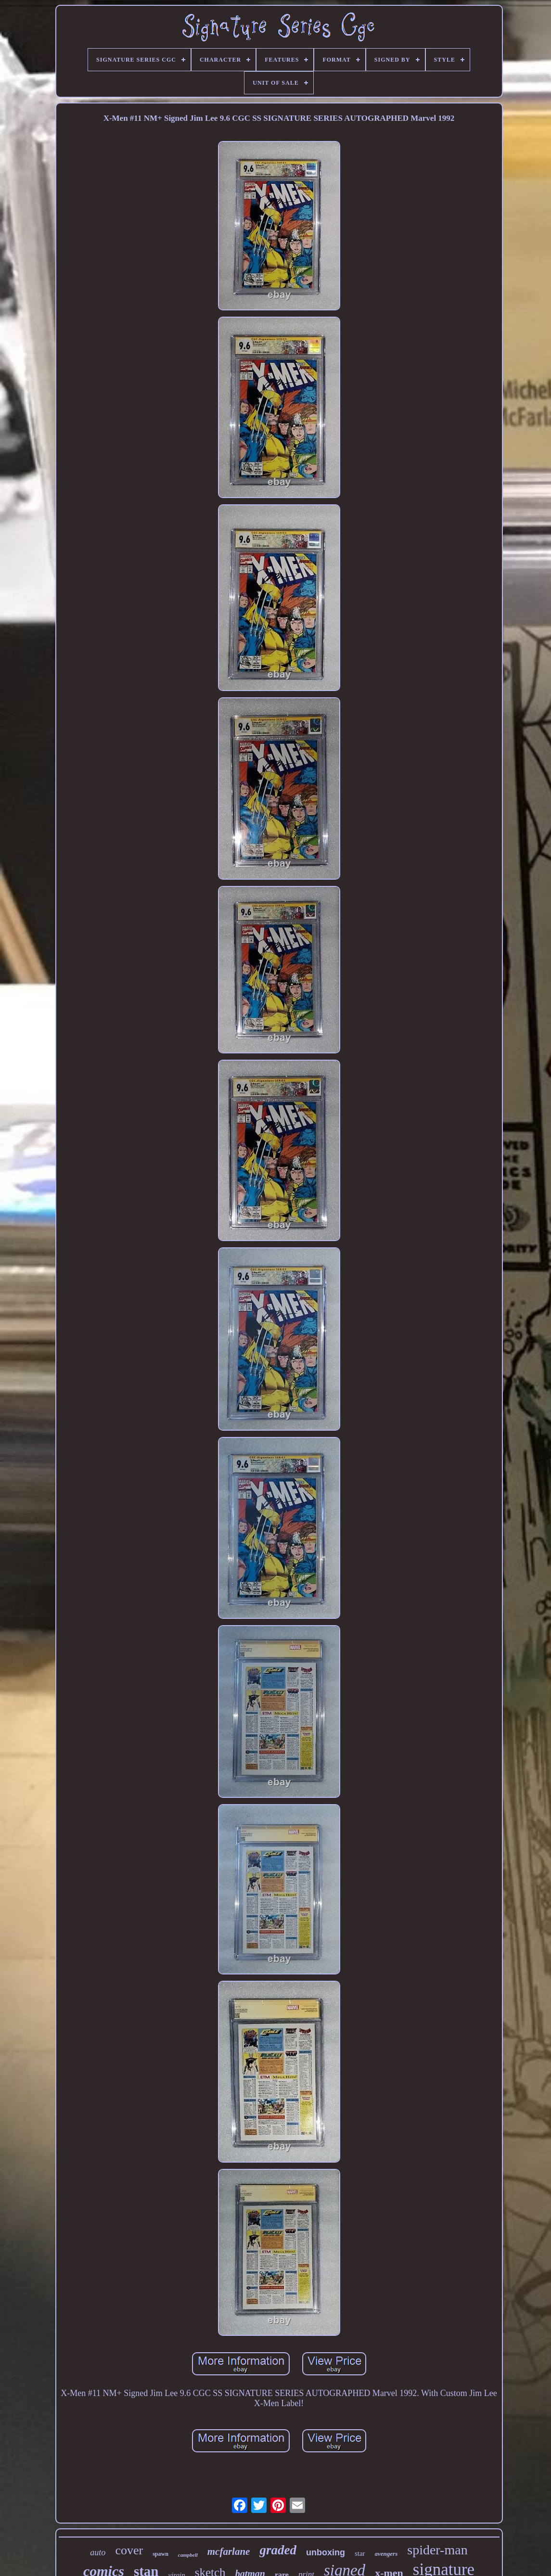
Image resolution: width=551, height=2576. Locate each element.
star (360, 2553)
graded (277, 2550)
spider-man (437, 2549)
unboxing (325, 2552)
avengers (386, 2553)
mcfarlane (228, 2551)
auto (97, 2552)
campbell (188, 2555)
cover (129, 2550)
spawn (160, 2553)
